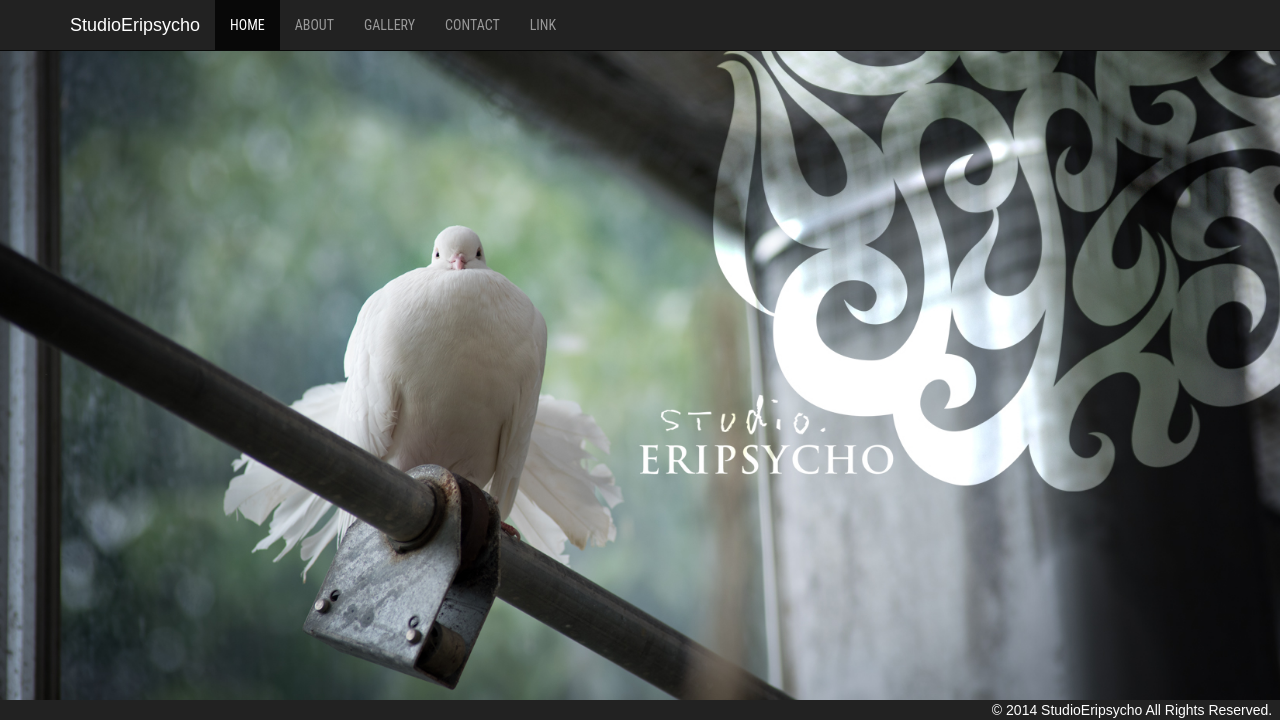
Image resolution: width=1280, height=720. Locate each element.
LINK (543, 25)
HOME (247, 25)
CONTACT (472, 25)
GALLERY (389, 25)
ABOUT (314, 25)
